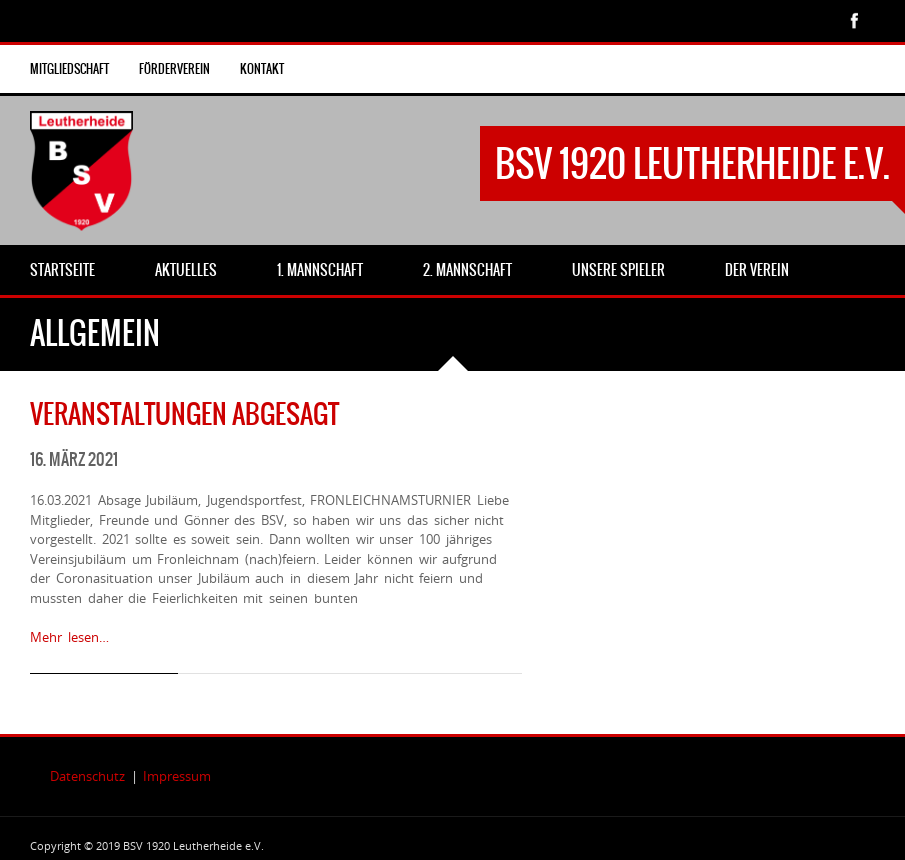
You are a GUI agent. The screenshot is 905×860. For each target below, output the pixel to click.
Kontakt (262, 69)
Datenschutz (87, 776)
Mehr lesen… (69, 637)
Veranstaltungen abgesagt (184, 414)
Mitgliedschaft (69, 69)
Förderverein (174, 69)
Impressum (177, 776)
